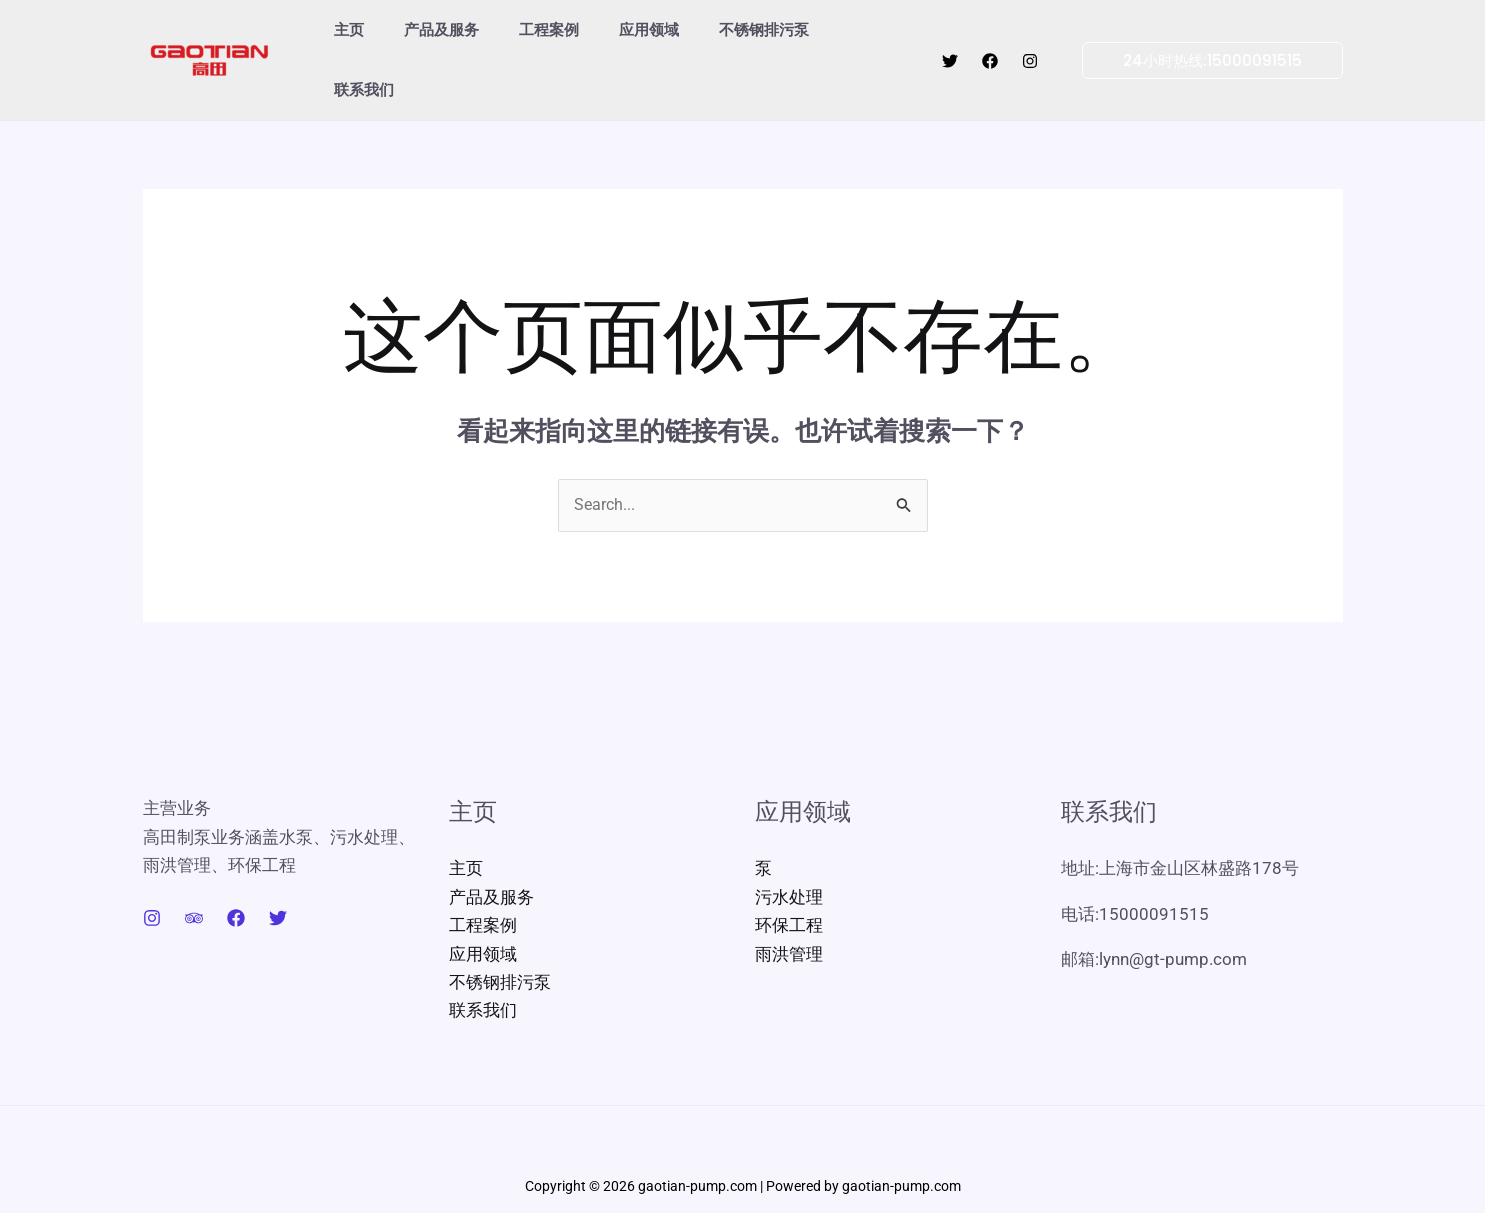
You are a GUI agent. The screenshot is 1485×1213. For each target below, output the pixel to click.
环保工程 (789, 874)
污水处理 (789, 846)
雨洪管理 (789, 902)
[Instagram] (1030, 35)
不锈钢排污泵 (719, 33)
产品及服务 (426, 33)
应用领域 (614, 33)
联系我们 (824, 33)
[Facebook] (990, 35)
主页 (344, 33)
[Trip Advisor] (194, 868)
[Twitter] (950, 35)
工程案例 (524, 33)
